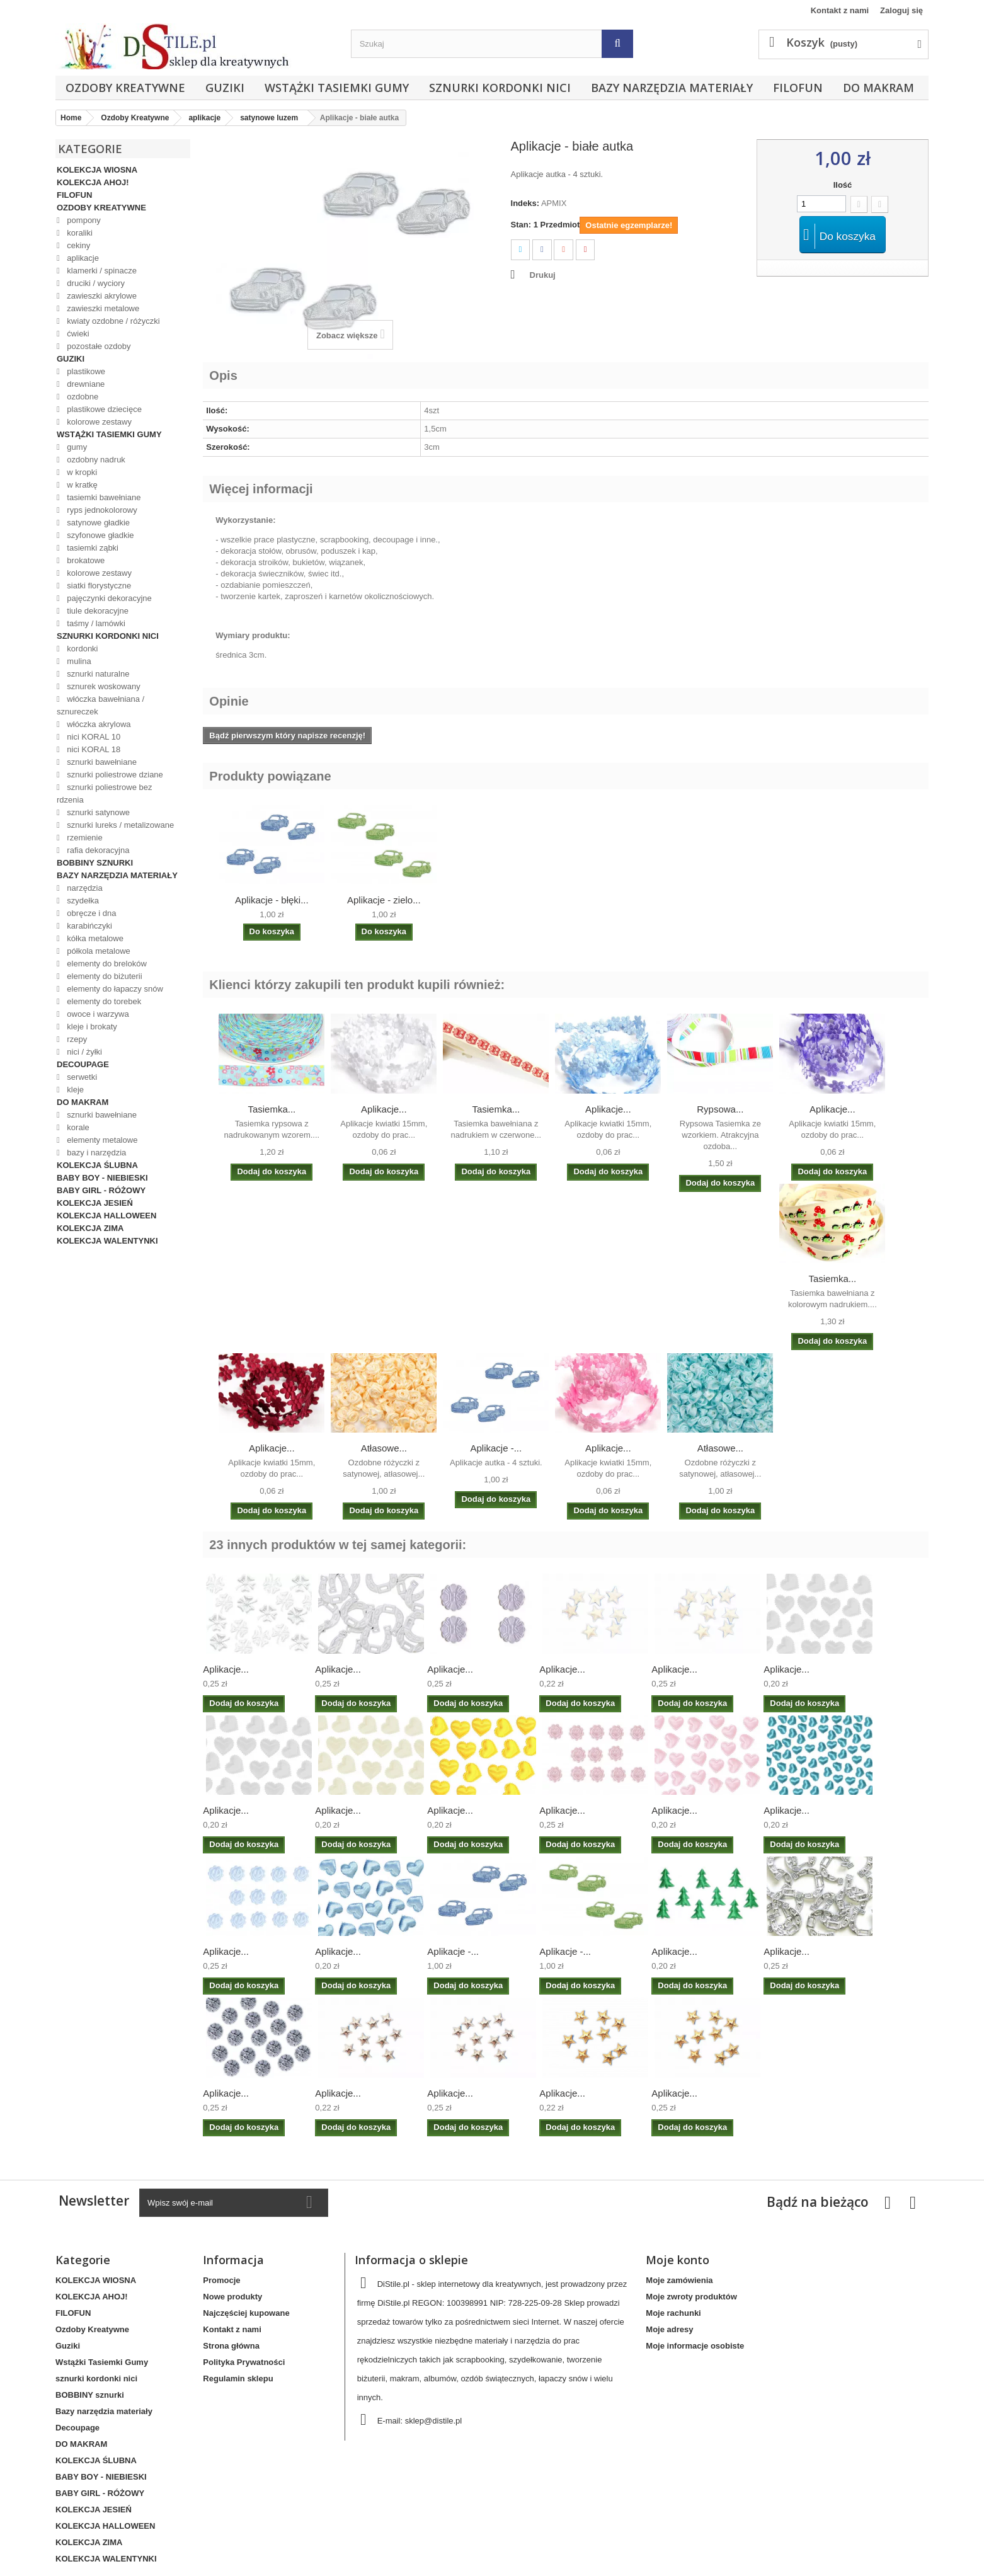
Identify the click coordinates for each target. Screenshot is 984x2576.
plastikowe (85, 371)
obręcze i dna (91, 913)
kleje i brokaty (91, 1026)
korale (77, 1127)
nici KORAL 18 (92, 749)
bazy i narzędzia (96, 1152)
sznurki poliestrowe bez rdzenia (104, 793)
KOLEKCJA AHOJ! (93, 182)
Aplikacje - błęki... (272, 900)
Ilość (842, 185)
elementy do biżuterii (103, 976)
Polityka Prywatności (244, 2362)
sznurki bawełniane (101, 762)
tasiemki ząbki (91, 547)
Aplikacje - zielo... (384, 900)
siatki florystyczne (98, 585)
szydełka (82, 900)
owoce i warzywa (97, 1014)
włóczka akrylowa (98, 724)
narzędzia (84, 888)
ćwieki (77, 333)
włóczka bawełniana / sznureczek (100, 705)
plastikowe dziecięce (103, 409)
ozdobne (82, 396)
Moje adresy (669, 2329)
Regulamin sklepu (238, 2378)
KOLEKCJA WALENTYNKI (107, 1240)
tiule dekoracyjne (97, 610)
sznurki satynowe (97, 812)
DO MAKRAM (878, 87)
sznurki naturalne (97, 673)
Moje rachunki (673, 2313)
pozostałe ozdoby (98, 346)
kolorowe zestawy (98, 421)
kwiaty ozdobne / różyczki (112, 321)
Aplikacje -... (496, 1448)
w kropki (81, 472)
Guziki (224, 87)
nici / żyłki (83, 1051)
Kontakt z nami (840, 10)
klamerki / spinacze (101, 270)
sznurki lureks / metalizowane (119, 825)
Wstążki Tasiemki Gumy (337, 87)
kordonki (81, 648)
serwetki (81, 1077)
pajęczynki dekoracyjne (108, 598)
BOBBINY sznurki (95, 862)
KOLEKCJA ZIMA (90, 1228)
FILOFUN (798, 87)
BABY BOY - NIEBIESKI (102, 1177)
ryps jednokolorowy (101, 510)
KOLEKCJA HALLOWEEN (106, 1215)
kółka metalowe (94, 938)
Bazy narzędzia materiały (672, 87)
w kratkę (81, 484)
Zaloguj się (901, 10)
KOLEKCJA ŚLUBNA (97, 1165)
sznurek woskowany (102, 686)
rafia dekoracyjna (97, 850)
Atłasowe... (384, 1448)
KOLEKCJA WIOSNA (97, 170)
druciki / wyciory (95, 283)
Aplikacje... (384, 1109)
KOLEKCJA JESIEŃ (95, 1203)
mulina (78, 661)
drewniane (85, 384)
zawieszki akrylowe (101, 296)
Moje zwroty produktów (691, 2296)
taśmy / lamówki (95, 623)
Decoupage (83, 1064)
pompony (83, 220)
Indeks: (525, 203)
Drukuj (543, 275)
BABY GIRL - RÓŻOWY (101, 1190)
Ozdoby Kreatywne (125, 87)
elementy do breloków (106, 963)
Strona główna (231, 2345)
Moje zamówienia (679, 2280)
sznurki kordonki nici (500, 87)
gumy (76, 447)
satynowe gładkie (97, 522)
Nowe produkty (232, 2296)
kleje (74, 1089)
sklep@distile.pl (433, 2420)
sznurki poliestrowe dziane (114, 774)
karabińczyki (88, 925)
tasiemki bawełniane (103, 497)
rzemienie (84, 837)
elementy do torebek (103, 1001)
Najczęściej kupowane (246, 2313)
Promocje (221, 2280)
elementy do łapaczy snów (114, 988)
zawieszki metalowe (102, 308)
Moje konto (677, 2259)
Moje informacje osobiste (695, 2345)
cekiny (77, 245)
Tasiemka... (271, 1109)
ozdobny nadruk (95, 459)
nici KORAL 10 (92, 736)
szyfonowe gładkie (99, 535)
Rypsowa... (720, 1109)
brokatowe (85, 560)
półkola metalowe (97, 951)
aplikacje (82, 258)
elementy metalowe (101, 1140)
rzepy (76, 1039)
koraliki (79, 233)
